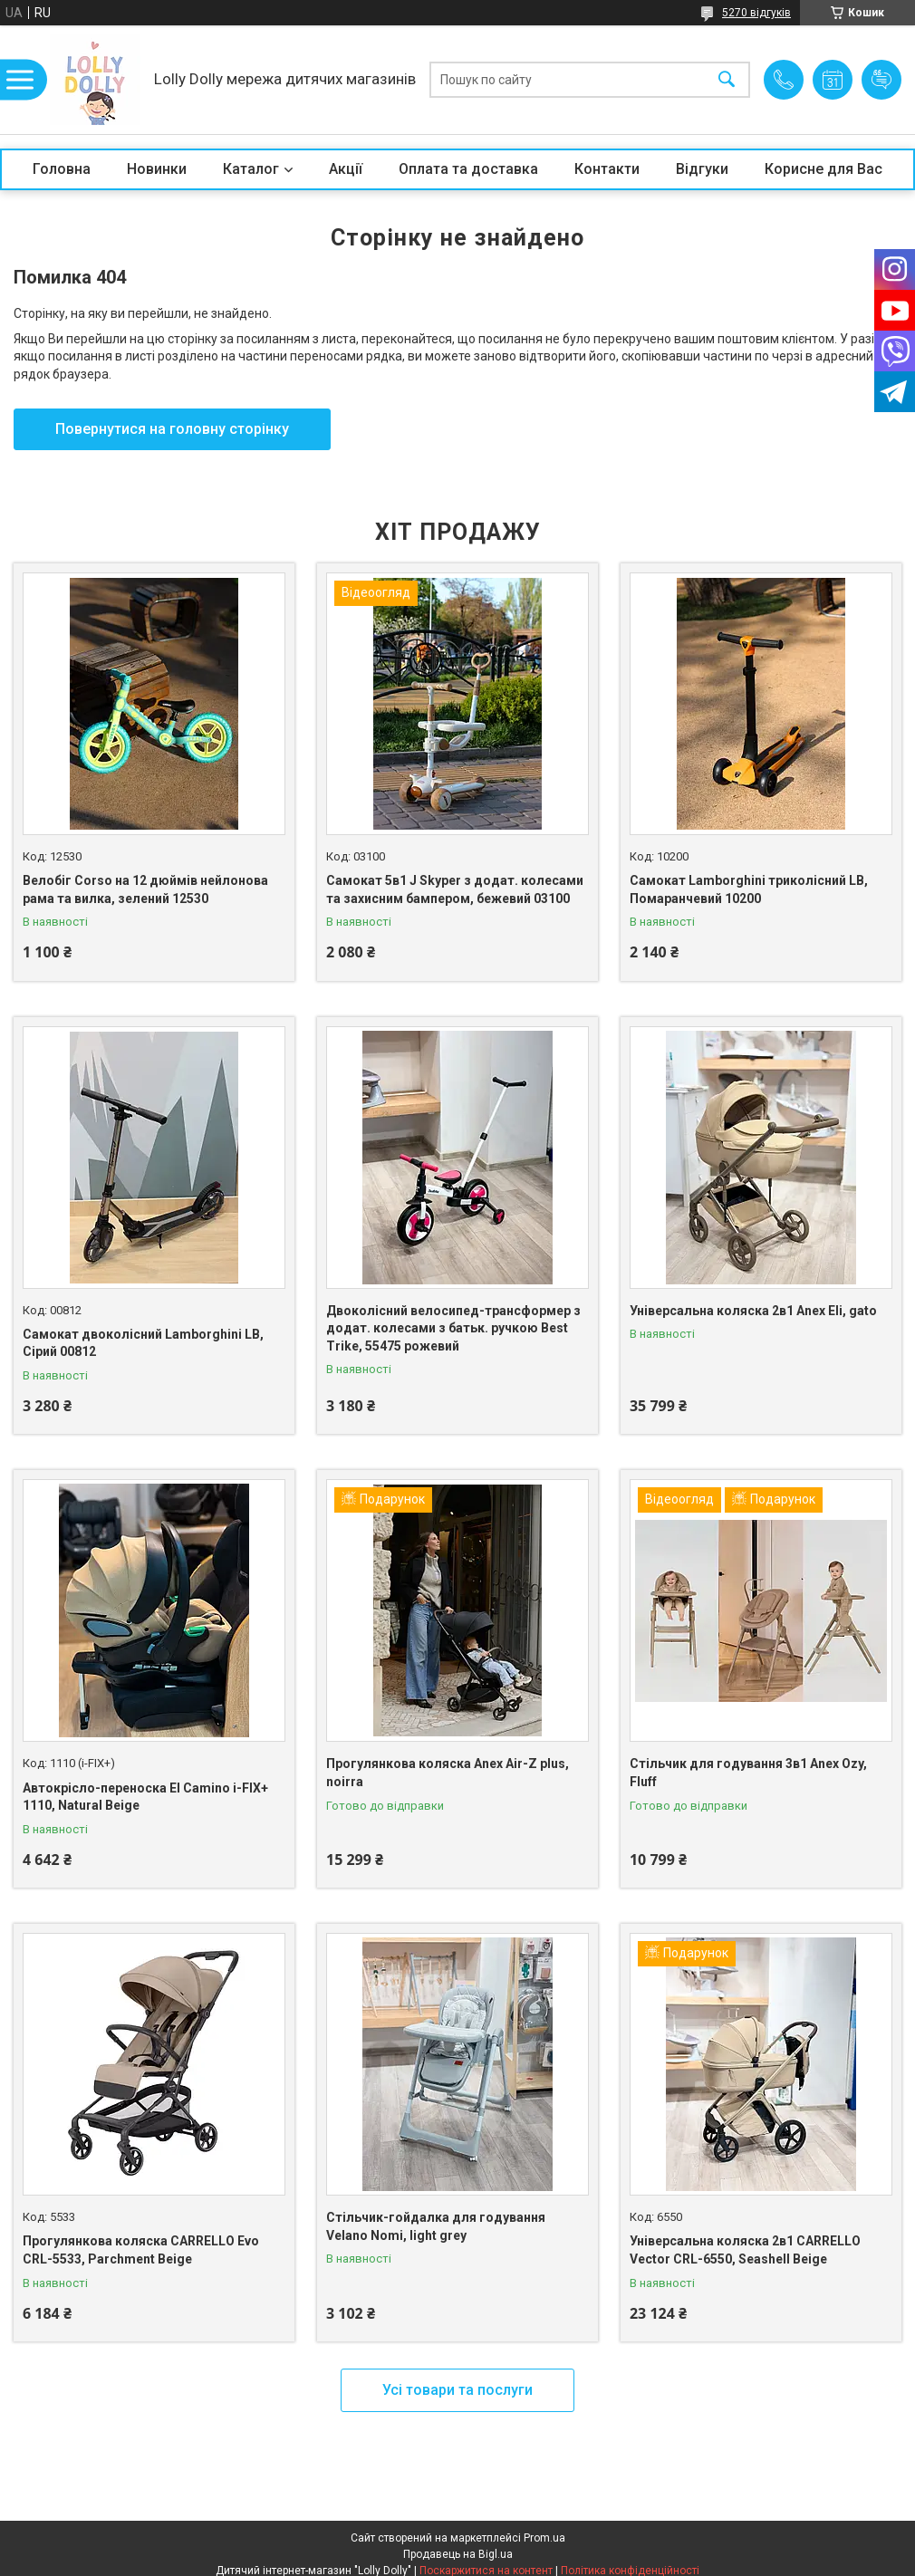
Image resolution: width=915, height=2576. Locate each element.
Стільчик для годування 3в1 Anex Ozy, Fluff (748, 1772)
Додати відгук (881, 80)
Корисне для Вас (823, 169)
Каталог (251, 169)
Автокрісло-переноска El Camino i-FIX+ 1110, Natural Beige (145, 1797)
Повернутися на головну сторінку (172, 428)
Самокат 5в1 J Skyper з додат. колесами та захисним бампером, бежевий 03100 (454, 889)
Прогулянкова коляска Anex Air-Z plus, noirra (447, 1772)
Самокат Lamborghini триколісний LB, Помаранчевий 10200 (749, 889)
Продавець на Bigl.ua (458, 2554)
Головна (62, 169)
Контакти (607, 169)
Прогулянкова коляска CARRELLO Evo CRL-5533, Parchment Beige (141, 2250)
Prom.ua (544, 2538)
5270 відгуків (756, 12)
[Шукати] (726, 80)
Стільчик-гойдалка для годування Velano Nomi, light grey (435, 2226)
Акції (345, 169)
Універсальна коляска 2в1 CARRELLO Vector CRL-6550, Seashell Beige (745, 2250)
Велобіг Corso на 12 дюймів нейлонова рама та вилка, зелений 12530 (145, 889)
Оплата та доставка (468, 169)
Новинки (157, 169)
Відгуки (702, 169)
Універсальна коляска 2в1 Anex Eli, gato (753, 1310)
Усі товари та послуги (457, 2389)
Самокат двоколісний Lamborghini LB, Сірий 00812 (143, 1343)
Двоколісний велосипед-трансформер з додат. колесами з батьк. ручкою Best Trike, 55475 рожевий (453, 1328)
